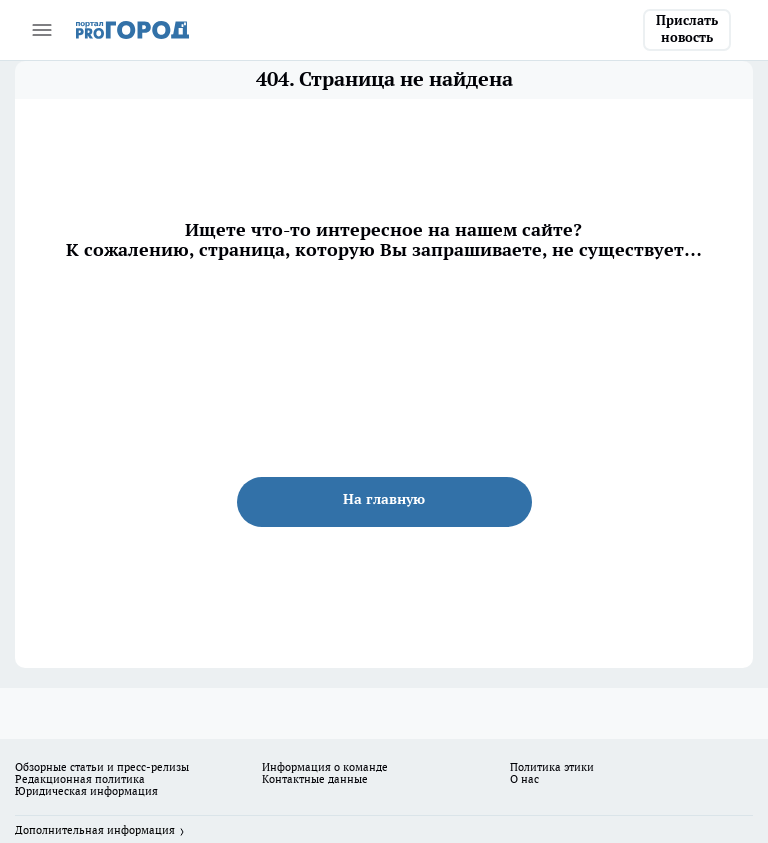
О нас (524, 779)
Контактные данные (315, 779)
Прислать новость (687, 29)
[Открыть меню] (42, 30)
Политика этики (552, 767)
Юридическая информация (86, 791)
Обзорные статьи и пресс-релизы (102, 767)
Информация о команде (325, 767)
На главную (384, 499)
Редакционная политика (80, 779)
